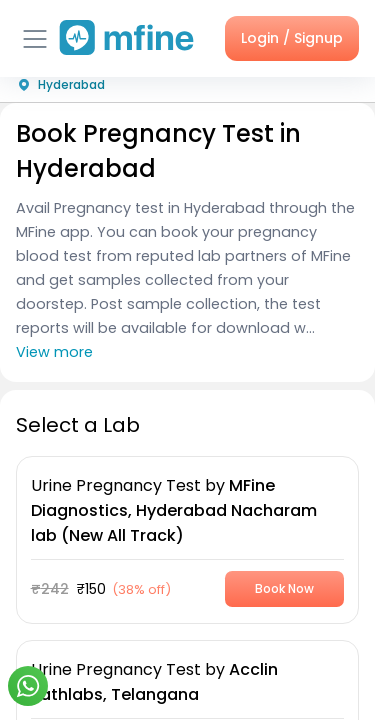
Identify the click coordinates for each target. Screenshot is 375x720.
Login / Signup (292, 38)
